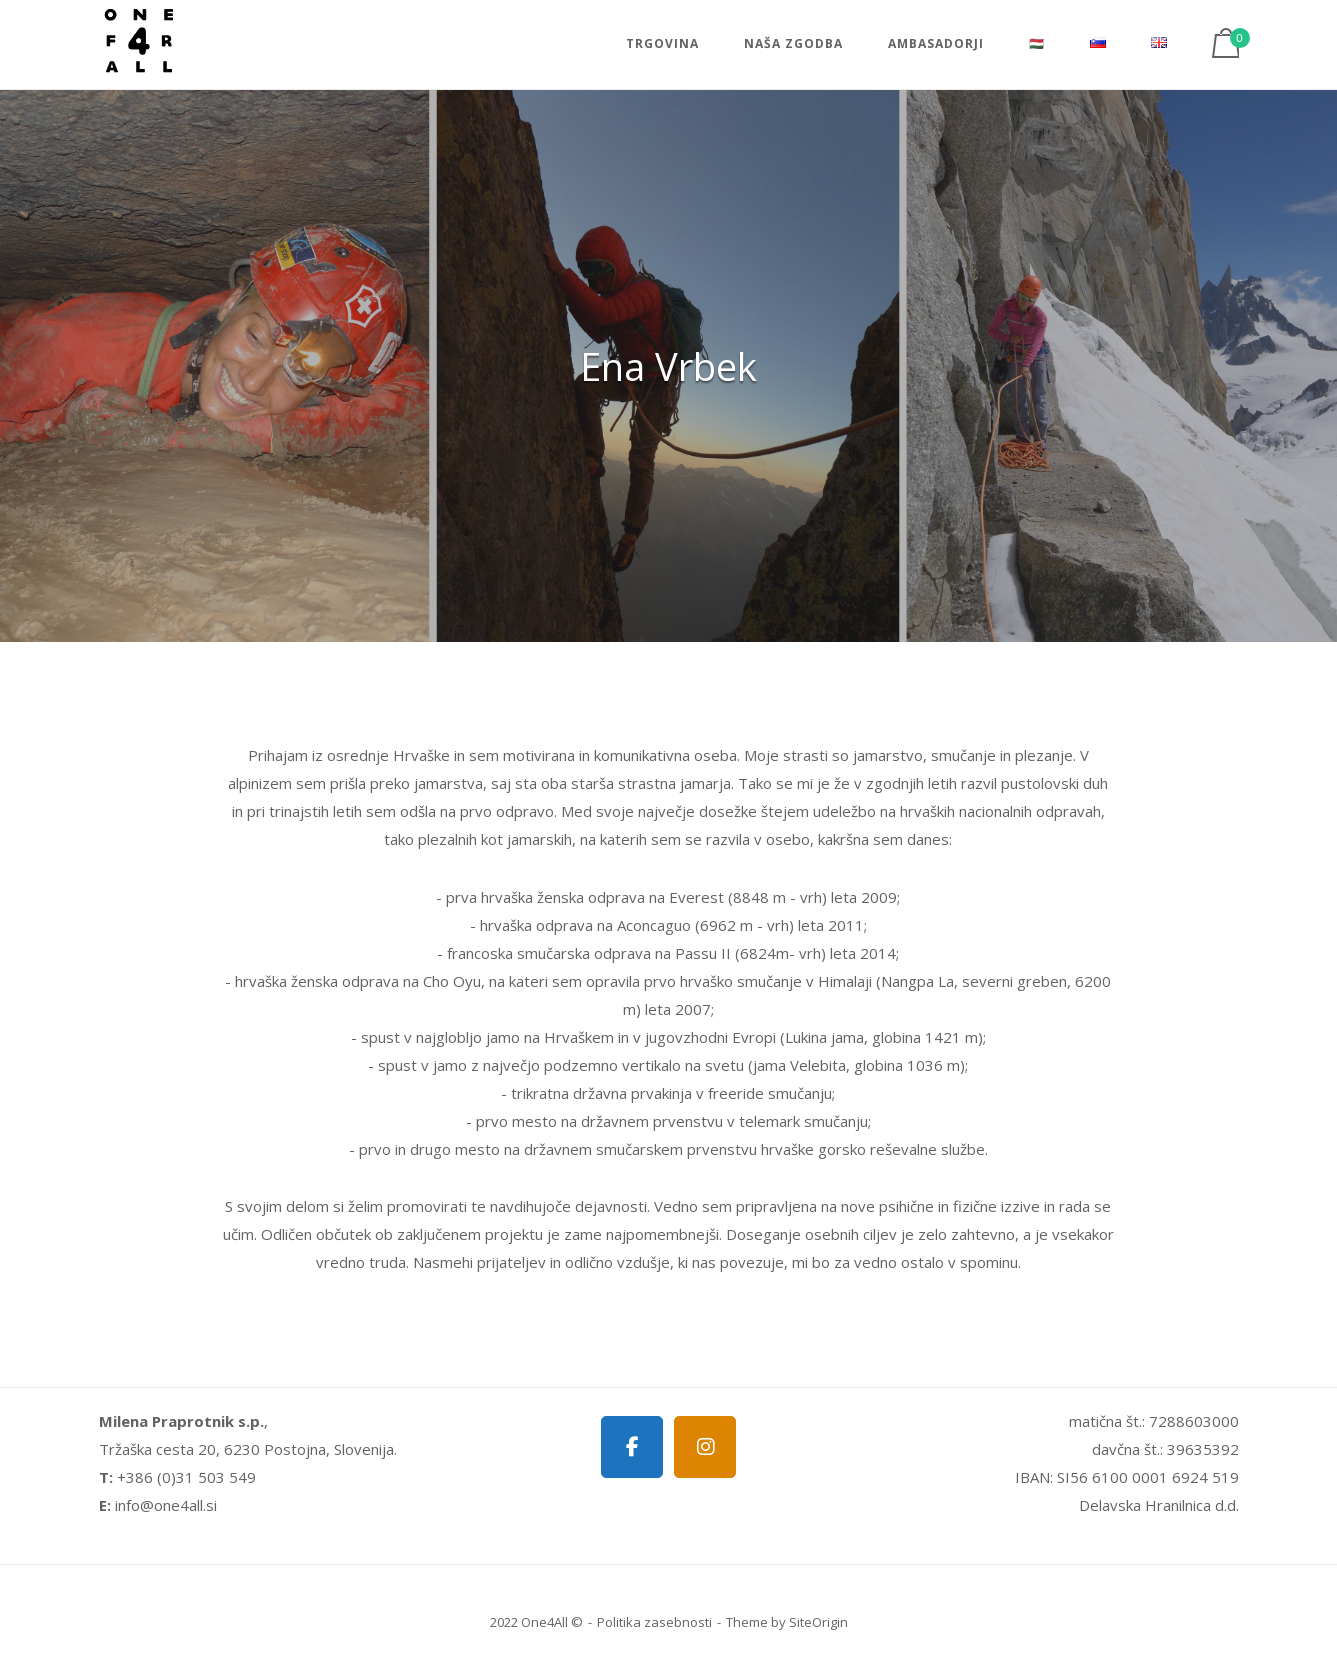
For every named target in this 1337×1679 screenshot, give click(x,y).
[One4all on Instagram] (705, 1447)
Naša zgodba (793, 43)
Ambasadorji (936, 43)
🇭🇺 (1037, 43)
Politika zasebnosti (654, 1622)
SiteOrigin (818, 1622)
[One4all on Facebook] (632, 1447)
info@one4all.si (166, 1505)
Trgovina (662, 43)
